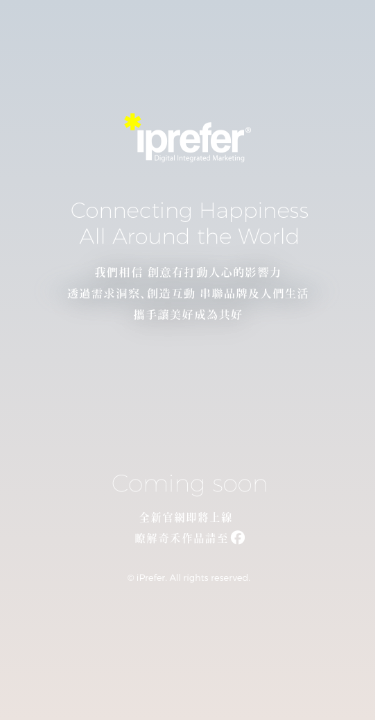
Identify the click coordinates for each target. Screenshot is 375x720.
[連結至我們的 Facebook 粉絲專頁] (188, 540)
